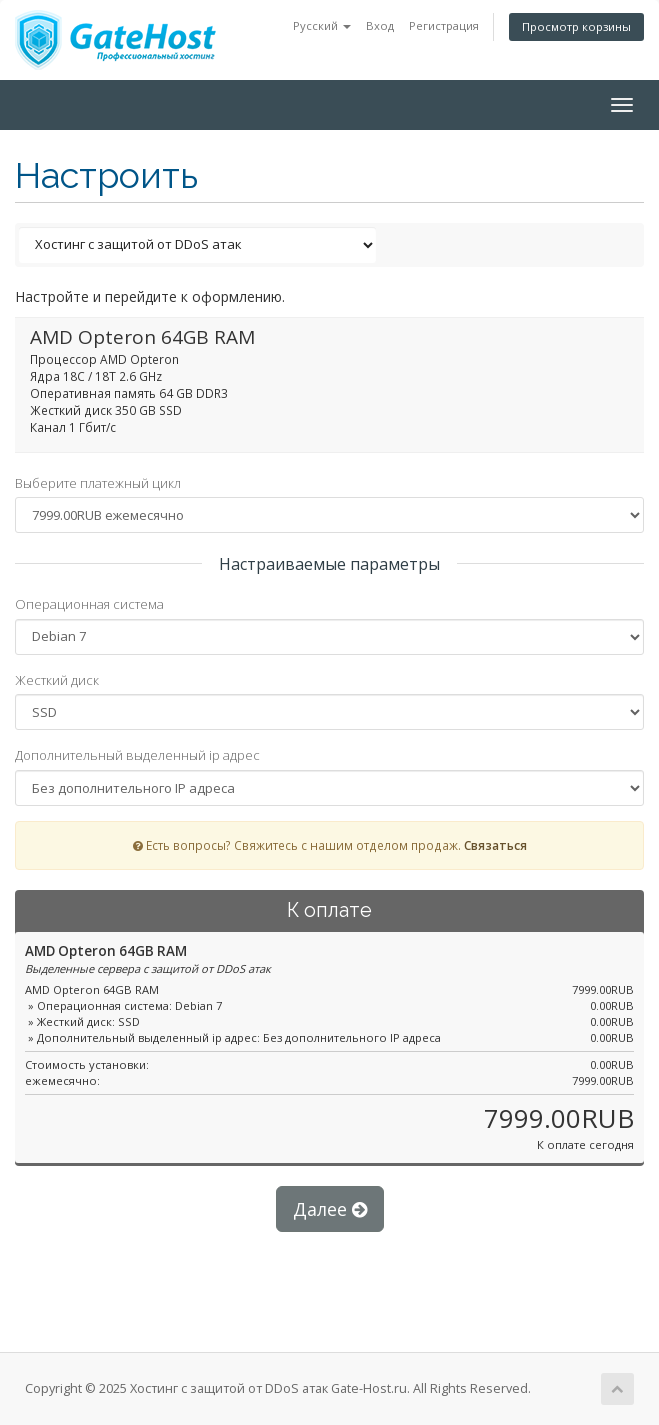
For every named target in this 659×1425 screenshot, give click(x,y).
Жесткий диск (57, 680)
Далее (330, 1209)
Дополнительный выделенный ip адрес (137, 755)
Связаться (495, 845)
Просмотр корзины (576, 26)
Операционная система (89, 604)
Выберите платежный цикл (98, 483)
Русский (322, 25)
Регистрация (444, 25)
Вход (380, 25)
